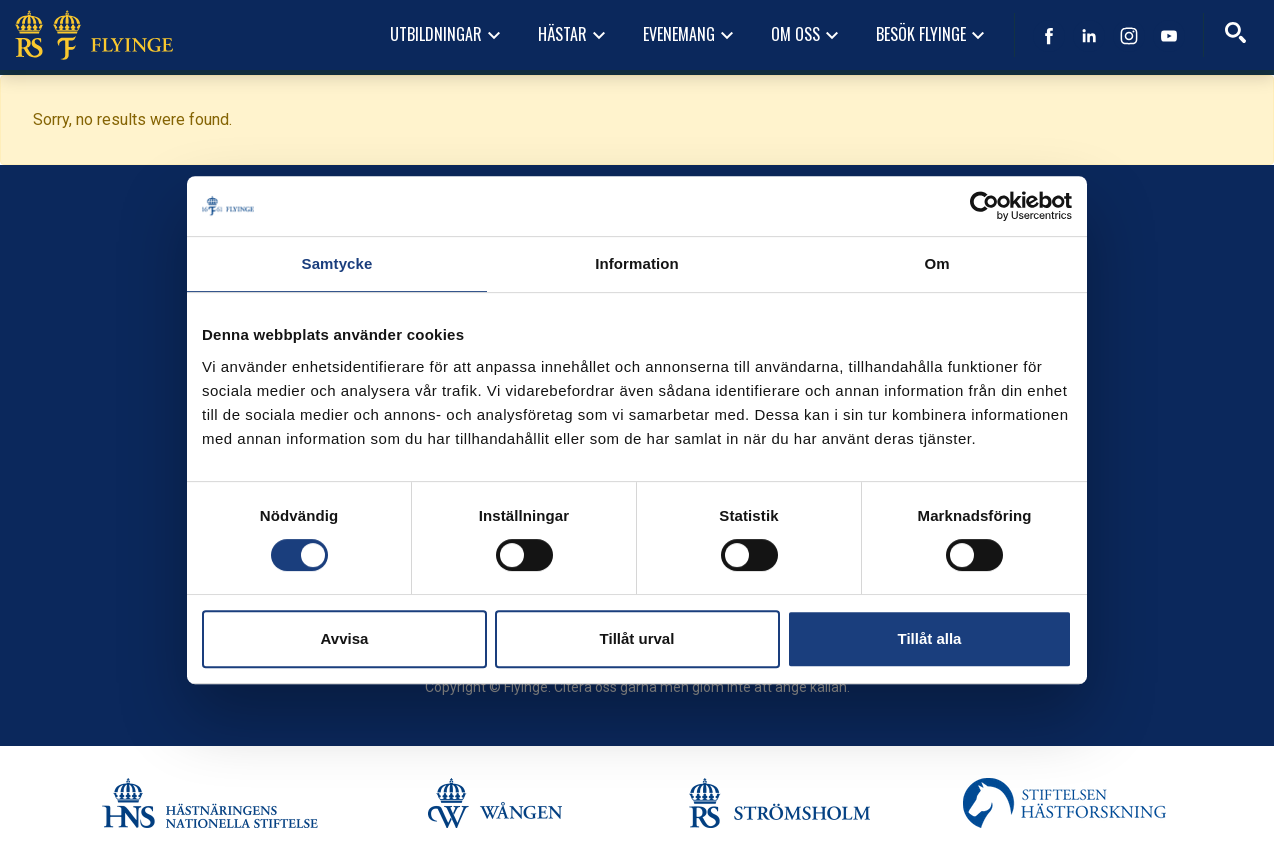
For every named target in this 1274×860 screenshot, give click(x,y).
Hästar (574, 35)
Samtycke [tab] (337, 263)
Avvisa (345, 638)
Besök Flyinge (933, 35)
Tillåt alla (930, 638)
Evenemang (691, 35)
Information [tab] (637, 263)
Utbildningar (448, 35)
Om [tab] (936, 263)
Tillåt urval (637, 638)
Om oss (807, 35)
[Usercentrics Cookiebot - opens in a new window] (984, 206)
